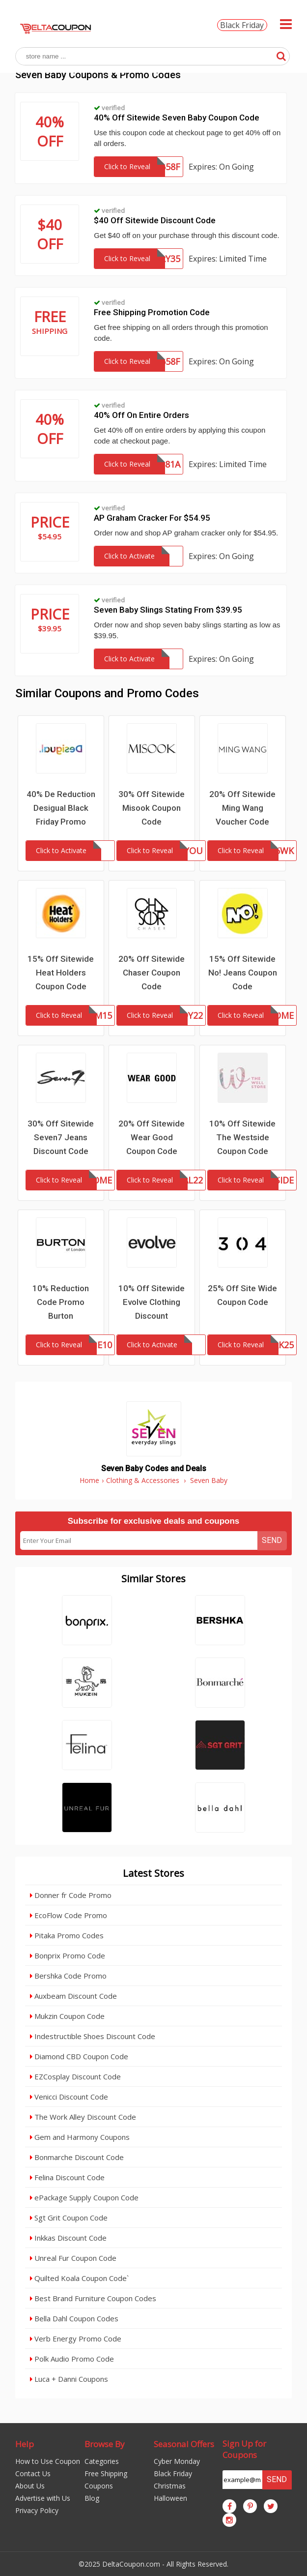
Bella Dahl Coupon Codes (74, 2318)
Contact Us (33, 2473)
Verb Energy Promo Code (75, 2338)
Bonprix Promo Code (67, 1955)
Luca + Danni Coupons (69, 2379)
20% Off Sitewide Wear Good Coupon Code (151, 1137)
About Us (30, 2485)
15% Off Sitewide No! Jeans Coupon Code (242, 972)
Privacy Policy (36, 2510)
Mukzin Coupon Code (67, 2016)
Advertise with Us (42, 2498)
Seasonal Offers (184, 2444)
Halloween (170, 2498)
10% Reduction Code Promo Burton (60, 1302)
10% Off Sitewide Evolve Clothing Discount (151, 1302)
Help (24, 2444)
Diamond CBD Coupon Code (79, 2056)
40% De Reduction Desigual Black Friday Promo (61, 808)
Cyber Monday (177, 2461)
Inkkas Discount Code (68, 2238)
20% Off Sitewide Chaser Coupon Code (151, 972)
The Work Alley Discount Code (83, 2117)
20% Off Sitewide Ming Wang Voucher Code (242, 808)
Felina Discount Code (67, 2177)
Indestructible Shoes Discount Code (92, 2036)
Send (272, 1540)
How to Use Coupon (47, 2461)
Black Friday (242, 25)
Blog (91, 2498)
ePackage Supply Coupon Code (84, 2197)
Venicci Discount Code (69, 2097)
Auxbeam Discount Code (73, 1996)
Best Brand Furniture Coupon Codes (93, 2298)
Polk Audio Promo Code (72, 2359)
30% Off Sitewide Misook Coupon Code (151, 808)
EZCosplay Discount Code (75, 2076)
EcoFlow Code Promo (68, 1915)
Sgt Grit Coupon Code (69, 2217)
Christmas (170, 2485)
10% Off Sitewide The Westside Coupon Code (242, 1137)
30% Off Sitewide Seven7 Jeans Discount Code (61, 1137)
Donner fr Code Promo (71, 1895)
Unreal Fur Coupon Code (73, 2258)
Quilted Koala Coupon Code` (79, 2278)
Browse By (104, 2444)
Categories (101, 2461)
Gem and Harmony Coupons (80, 2137)
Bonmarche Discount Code (77, 2157)
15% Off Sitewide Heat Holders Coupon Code (61, 972)
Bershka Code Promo (68, 1976)
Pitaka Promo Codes (67, 1935)
